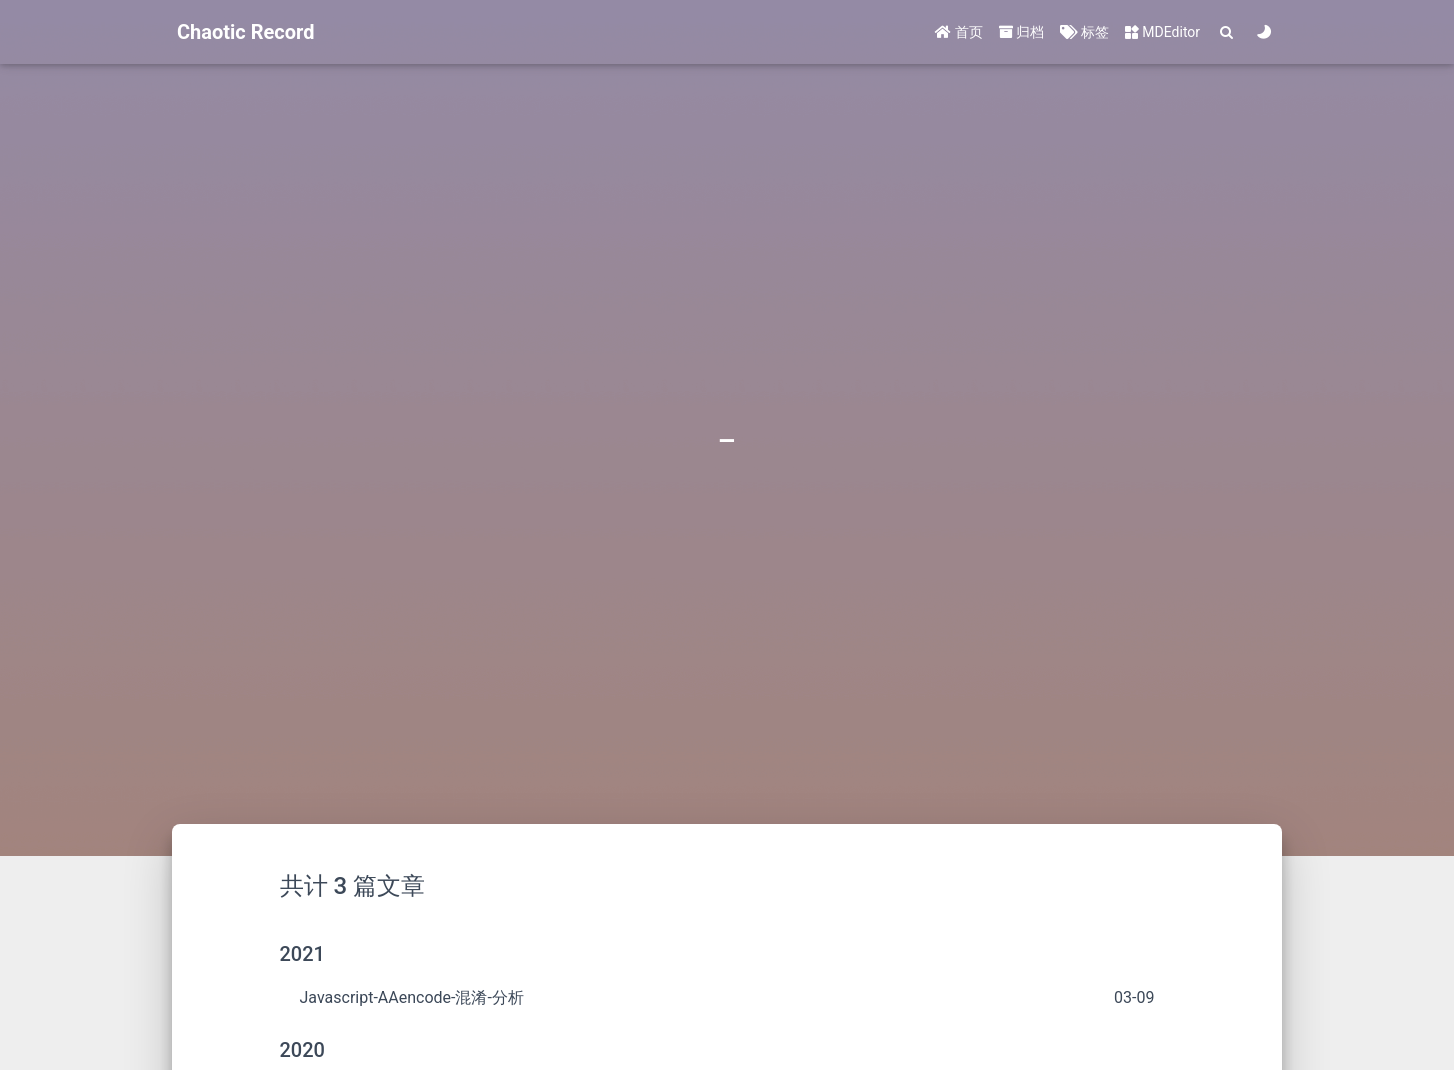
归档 (1021, 32)
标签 (1084, 32)
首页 (958, 32)
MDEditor (1162, 32)
